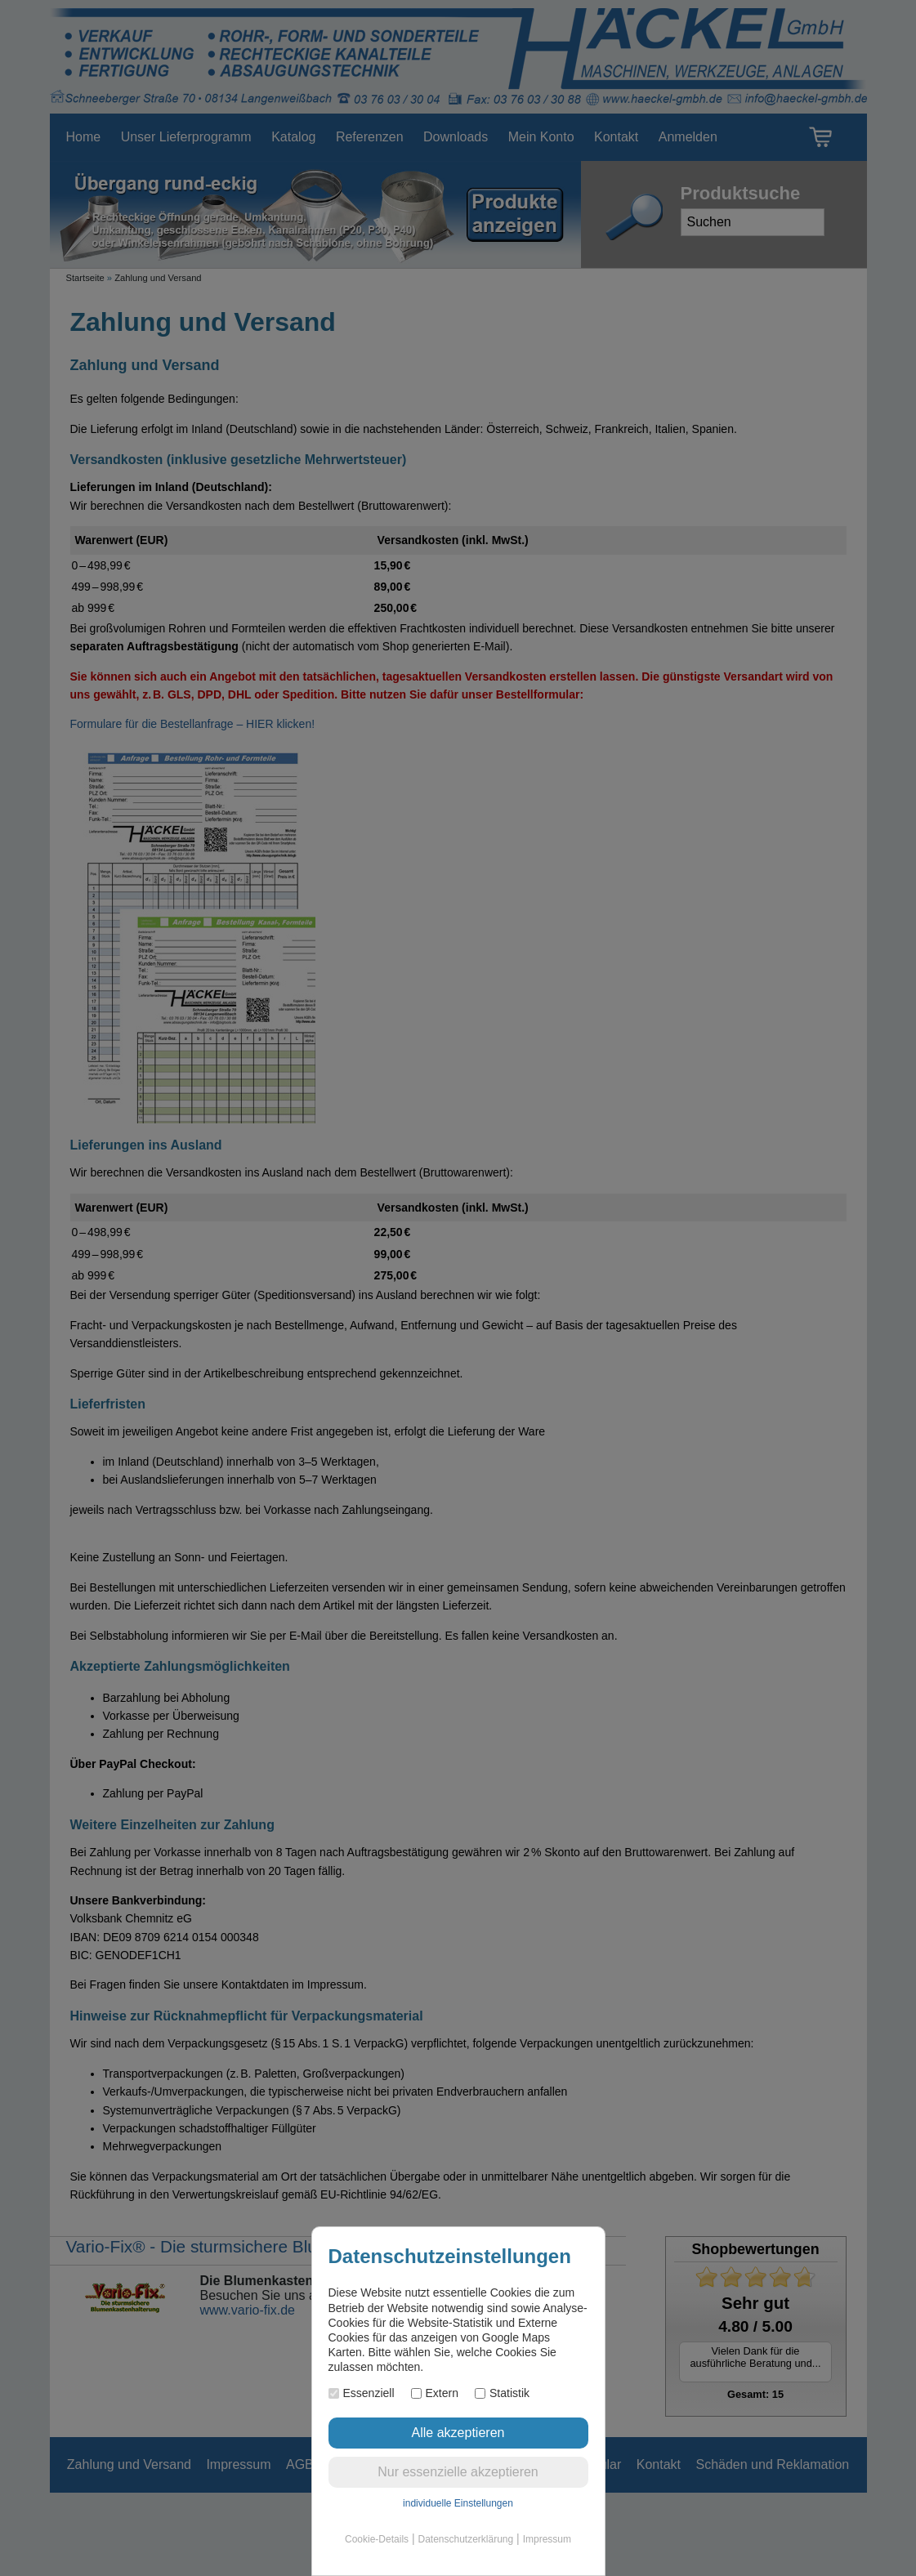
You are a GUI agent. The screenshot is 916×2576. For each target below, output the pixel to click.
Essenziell (361, 2393)
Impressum (547, 2539)
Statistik (502, 2393)
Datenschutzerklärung (465, 2539)
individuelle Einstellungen (458, 2503)
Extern (434, 2393)
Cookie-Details (377, 2539)
